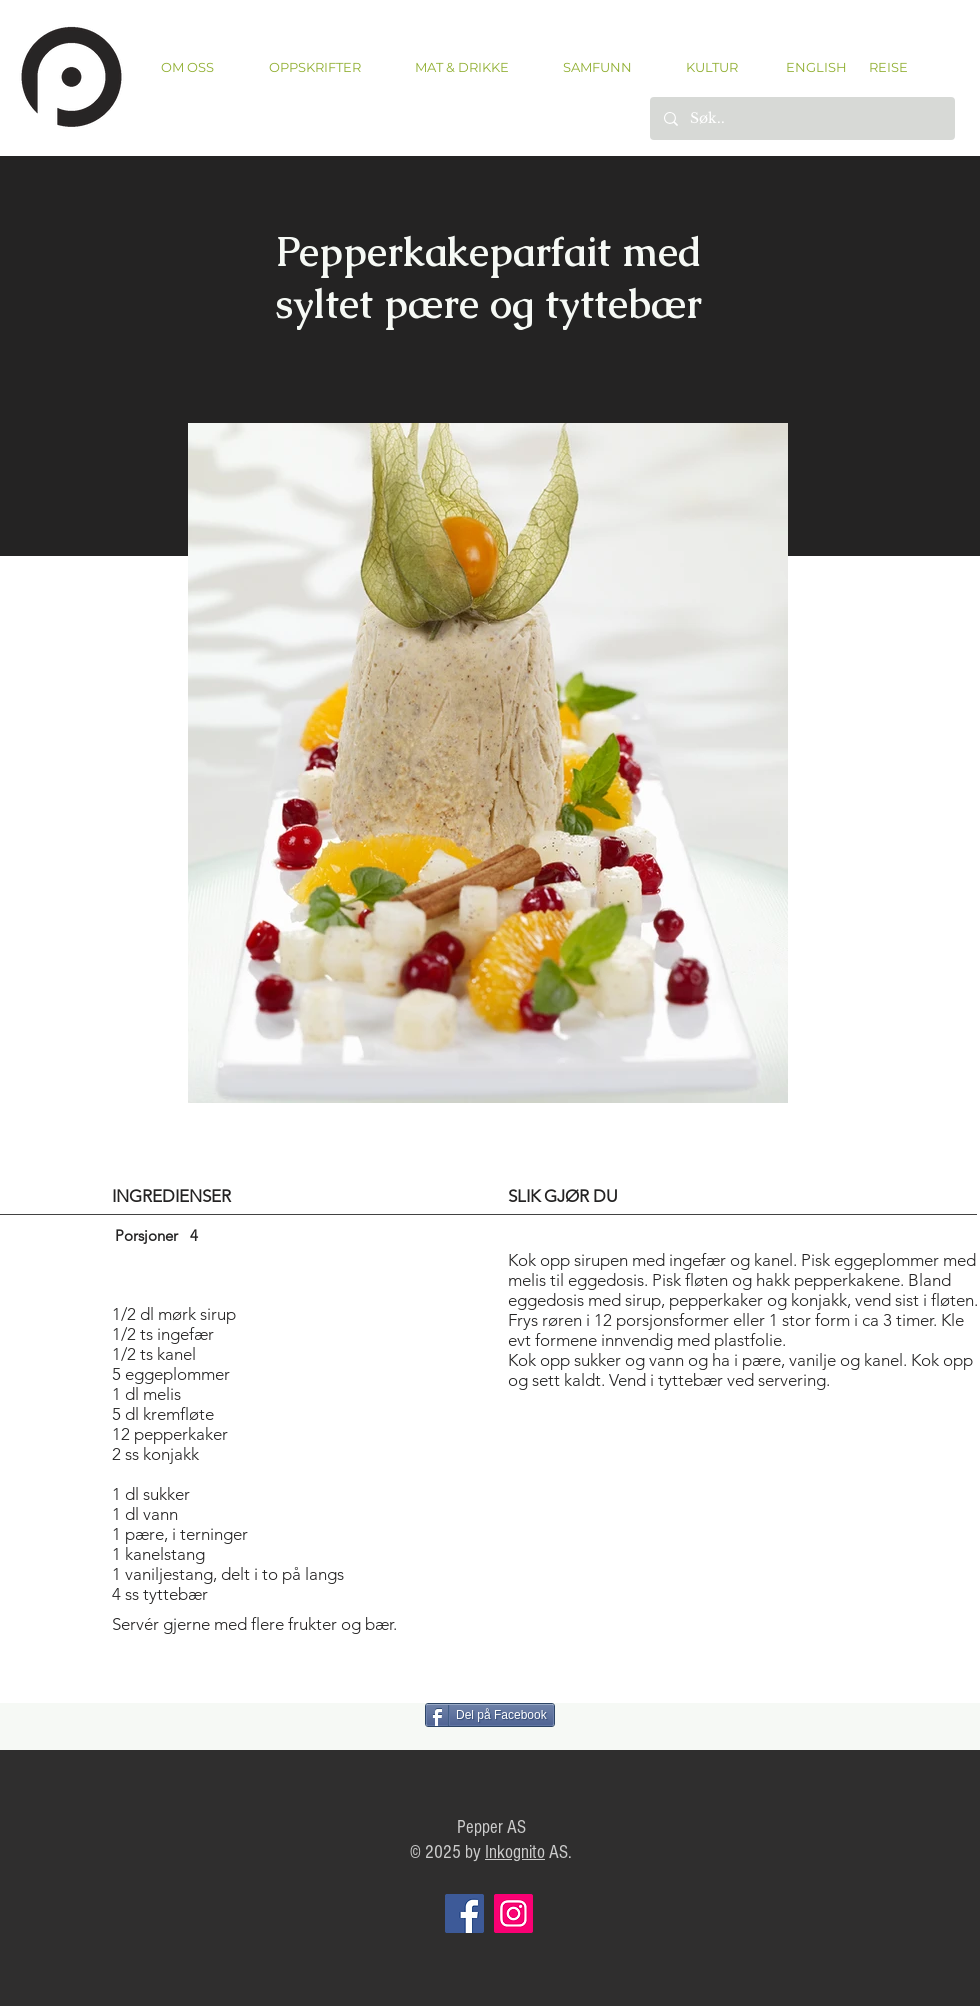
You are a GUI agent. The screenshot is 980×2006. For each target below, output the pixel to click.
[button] (314, 67)
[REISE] (881, 67)
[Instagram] (513, 1913)
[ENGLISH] (815, 67)
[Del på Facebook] (490, 1715)
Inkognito (515, 1852)
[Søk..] (801, 118)
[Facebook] (464, 1913)
